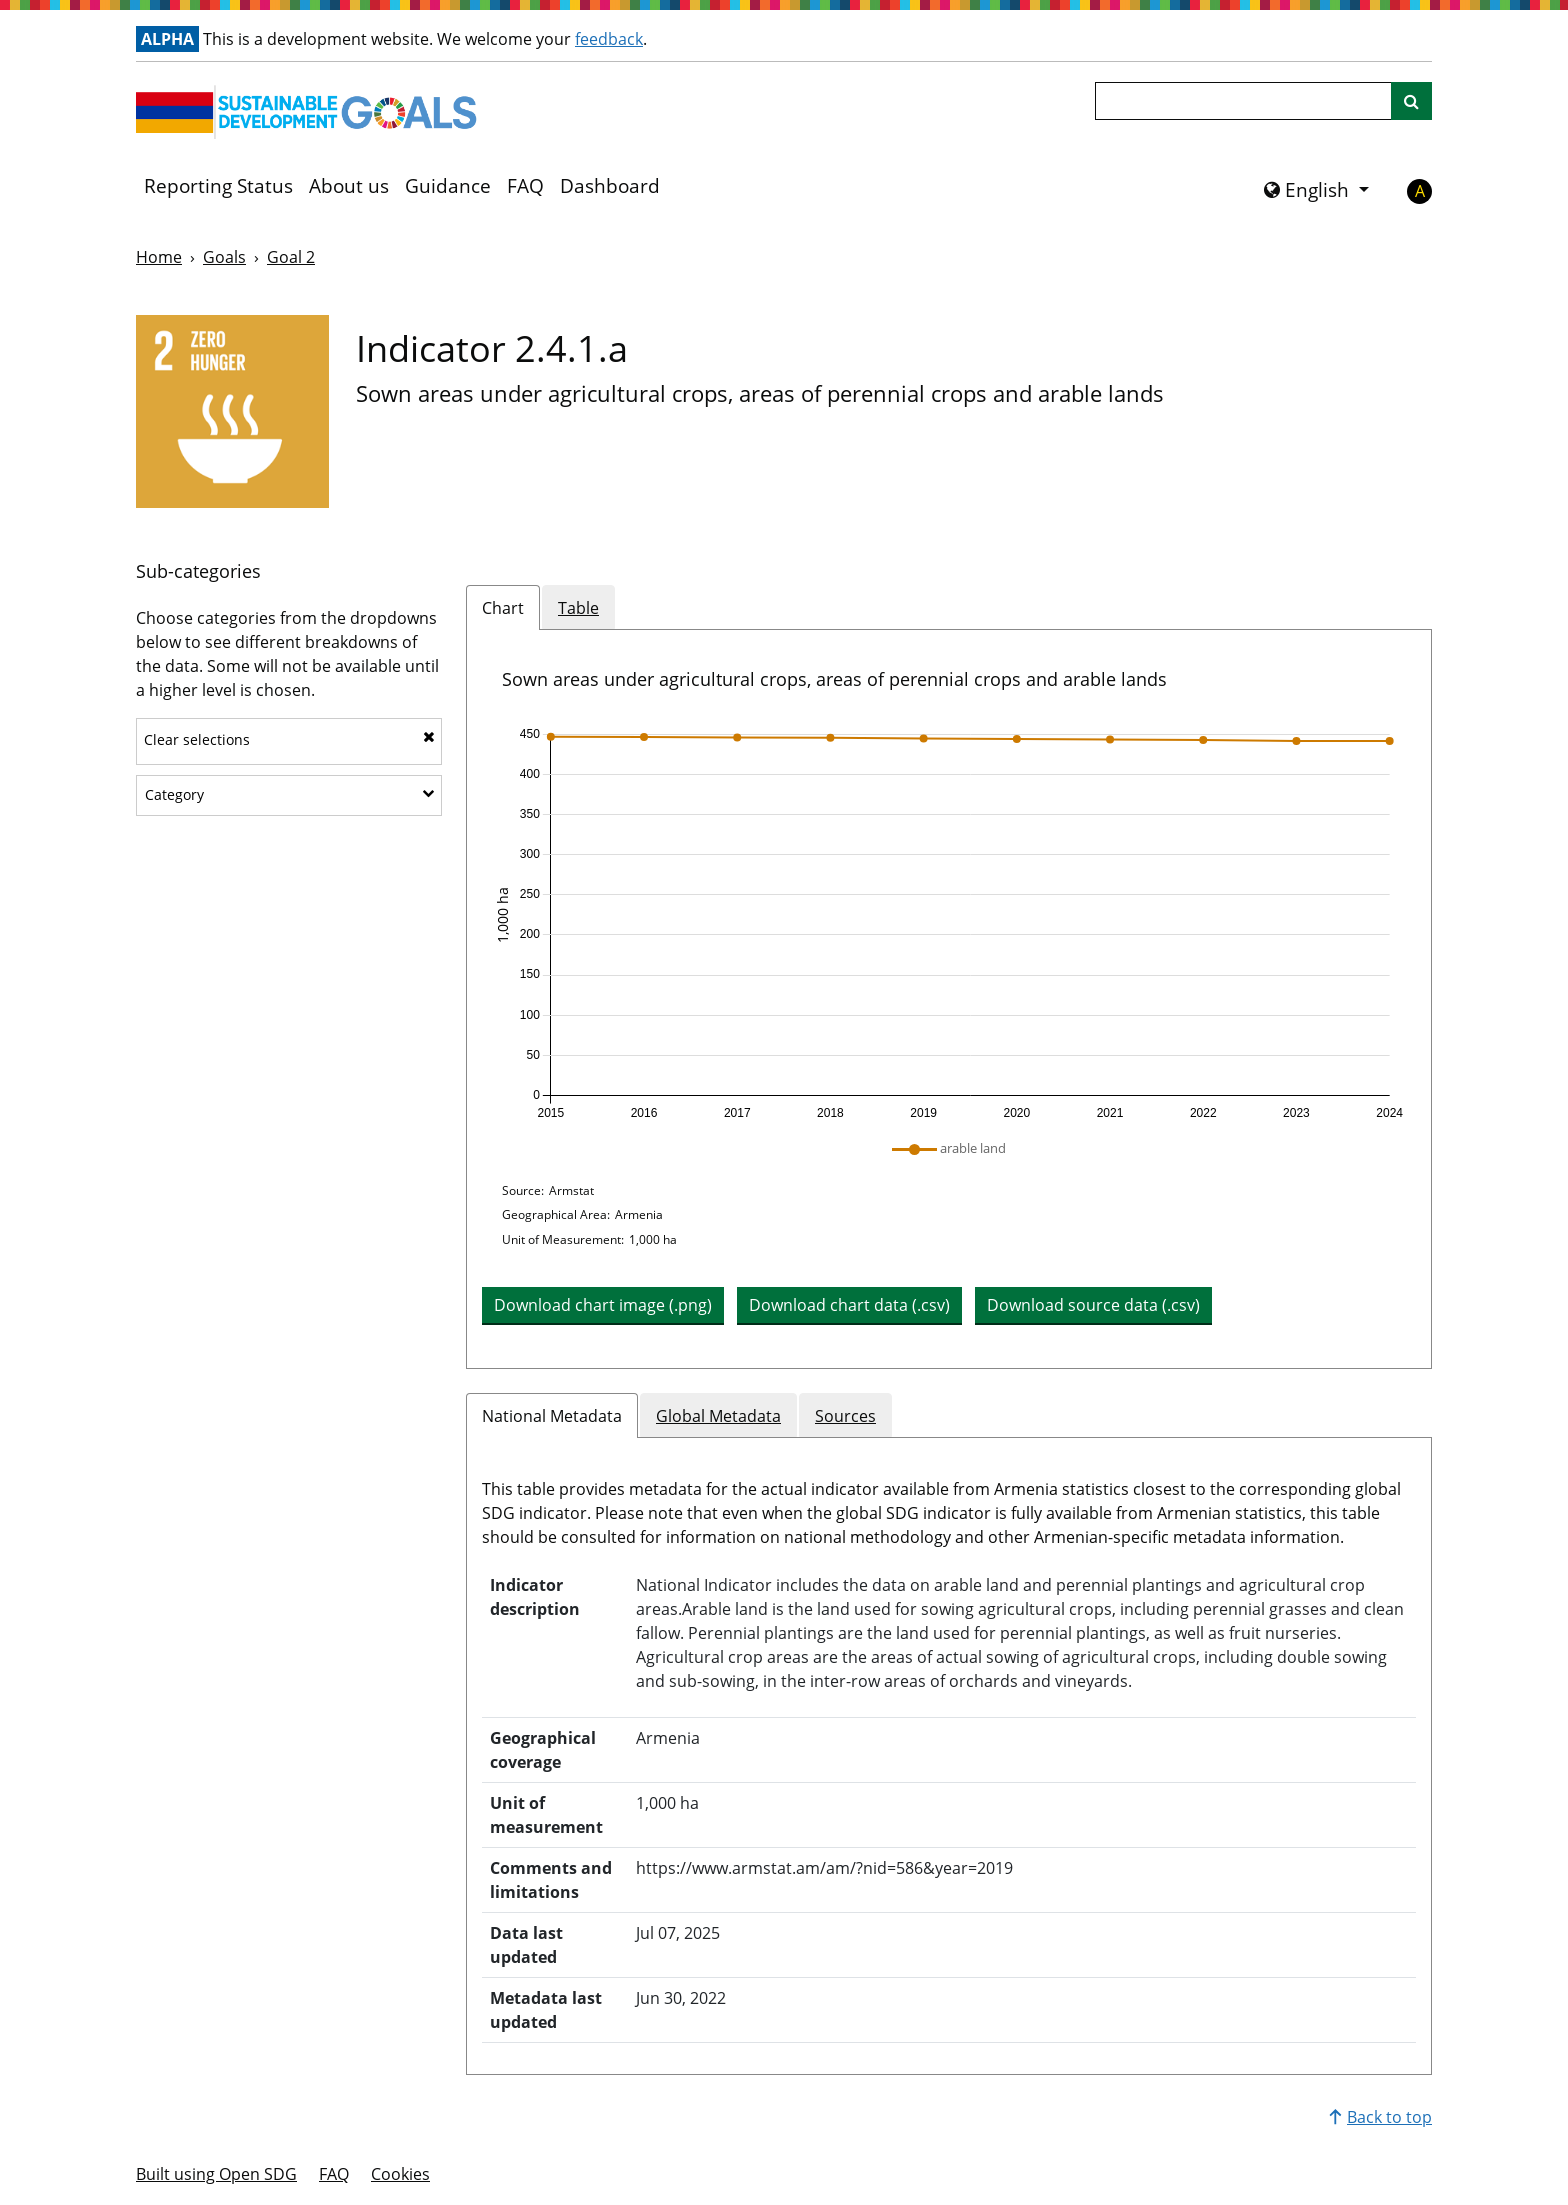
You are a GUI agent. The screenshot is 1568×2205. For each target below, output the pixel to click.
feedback (609, 39)
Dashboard (610, 186)
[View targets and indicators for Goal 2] (232, 411)
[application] (949, 924)
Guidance (448, 186)
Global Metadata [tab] (718, 1416)
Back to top (1380, 2117)
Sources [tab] (845, 1416)
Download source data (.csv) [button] (1093, 1305)
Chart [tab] (503, 608)
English (1309, 190)
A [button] (1420, 191)
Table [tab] (578, 608)
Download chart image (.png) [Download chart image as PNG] (603, 1305)
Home (159, 257)
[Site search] (1411, 101)
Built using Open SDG (216, 2174)
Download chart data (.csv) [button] (849, 1305)
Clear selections (289, 739)
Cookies (400, 2174)
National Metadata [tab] (552, 1416)
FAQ (525, 186)
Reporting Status (218, 186)
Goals (224, 257)
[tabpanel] (949, 999)
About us (349, 186)
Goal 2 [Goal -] (291, 257)
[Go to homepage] (311, 112)
